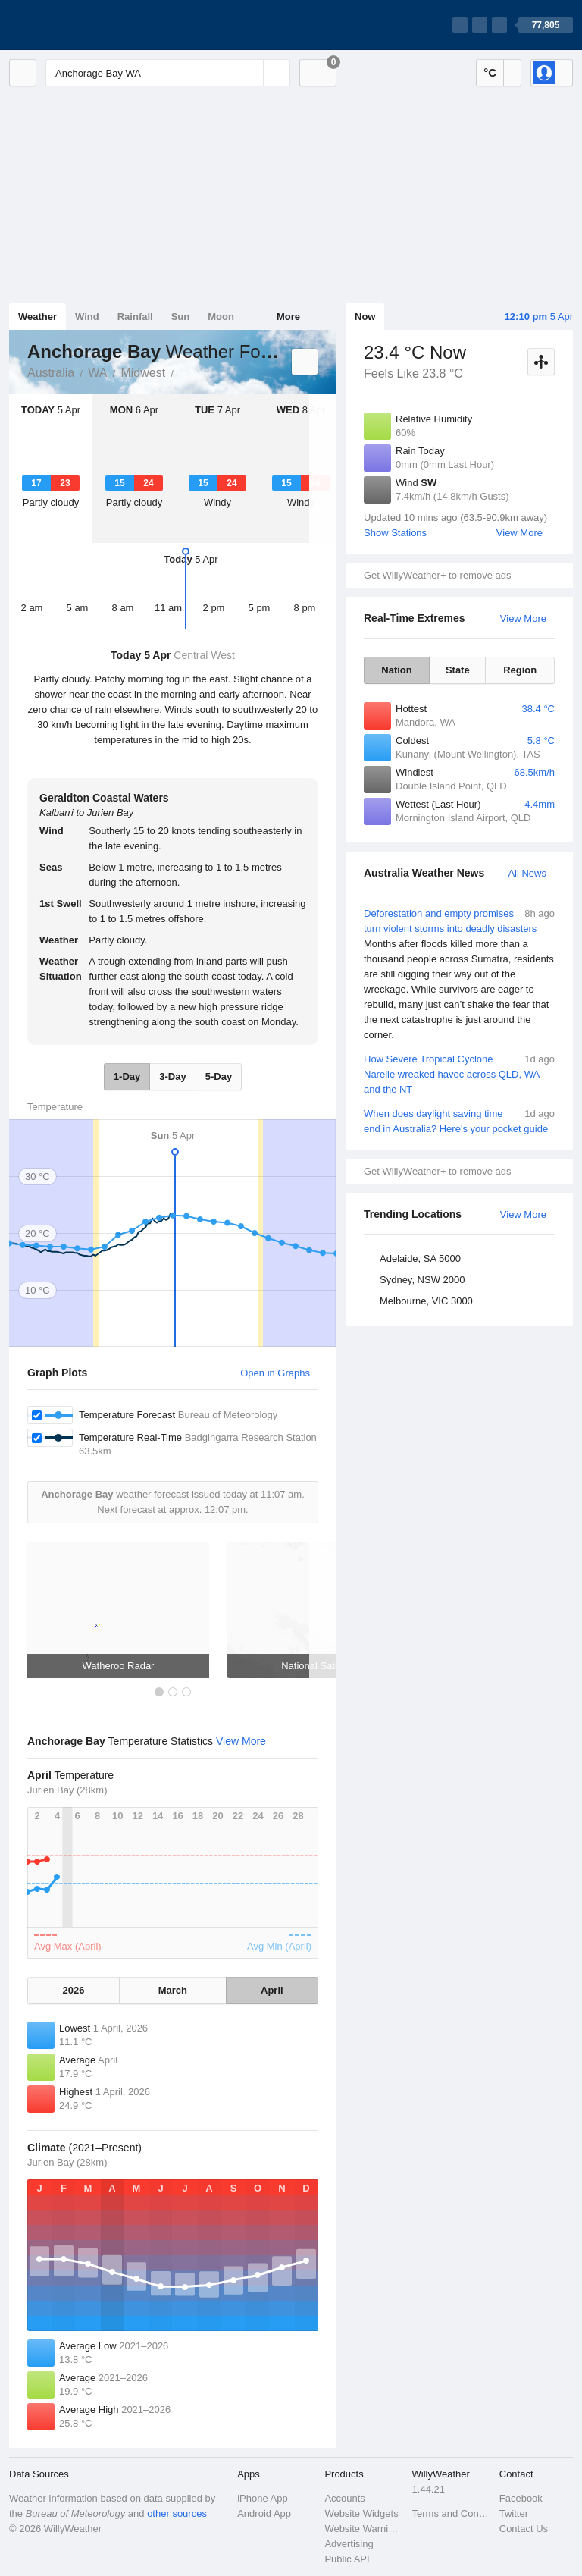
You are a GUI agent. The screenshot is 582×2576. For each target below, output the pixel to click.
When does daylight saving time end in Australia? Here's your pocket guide (459, 1120)
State (458, 670)
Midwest (142, 372)
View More (519, 532)
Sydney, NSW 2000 (422, 1279)
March (172, 1990)
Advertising (348, 2543)
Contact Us (523, 2528)
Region (520, 670)
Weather (37, 316)
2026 (74, 1990)
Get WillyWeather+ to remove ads (437, 575)
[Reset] (250, 73)
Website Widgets (361, 2513)
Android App (264, 2513)
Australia (50, 372)
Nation (396, 670)
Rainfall (135, 316)
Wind (87, 316)
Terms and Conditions (451, 2513)
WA (97, 372)
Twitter (513, 2513)
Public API (346, 2559)
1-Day (127, 1076)
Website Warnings (363, 2528)
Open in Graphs (275, 1373)
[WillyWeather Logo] (80, 25)
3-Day (172, 1076)
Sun (180, 316)
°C (489, 72)
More (288, 316)
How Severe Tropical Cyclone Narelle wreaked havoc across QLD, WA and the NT (459, 1073)
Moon (221, 316)
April (272, 1990)
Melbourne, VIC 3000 (426, 1301)
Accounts (344, 2498)
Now (365, 316)
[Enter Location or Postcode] (167, 72)
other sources (177, 2513)
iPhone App (262, 2498)
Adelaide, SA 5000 (420, 1258)
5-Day (218, 1076)
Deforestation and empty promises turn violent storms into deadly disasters (459, 974)
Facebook (521, 2498)
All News (527, 873)
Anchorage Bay (181, 372)
